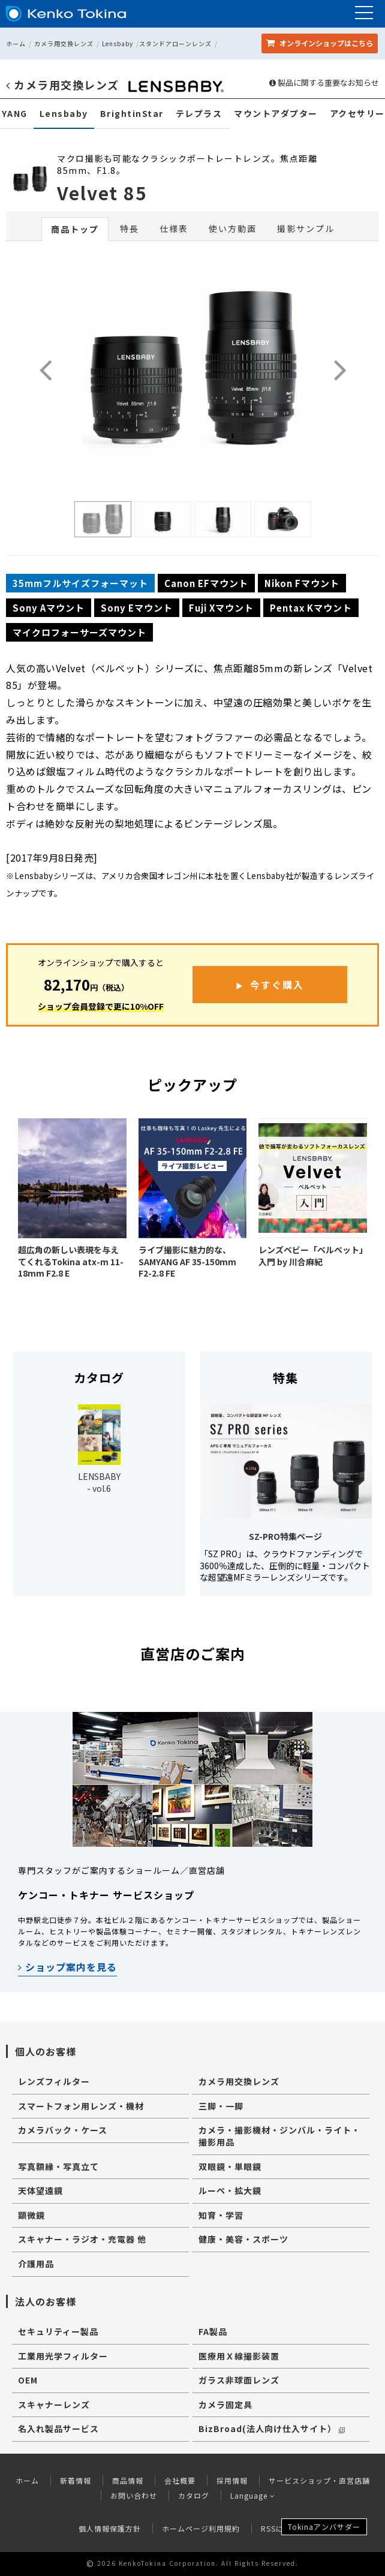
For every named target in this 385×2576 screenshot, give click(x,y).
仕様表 (174, 228)
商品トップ (75, 229)
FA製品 (212, 2331)
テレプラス (199, 113)
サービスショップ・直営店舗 (319, 2480)
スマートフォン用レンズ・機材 (81, 2106)
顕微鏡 (31, 2215)
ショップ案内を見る (67, 1967)
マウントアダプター (276, 113)
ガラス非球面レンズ (238, 2380)
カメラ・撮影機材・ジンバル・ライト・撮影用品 (279, 2136)
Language (252, 2495)
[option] (102, 519)
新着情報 (75, 2480)
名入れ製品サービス (58, 2428)
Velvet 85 (102, 192)
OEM (28, 2380)
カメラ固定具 (225, 2405)
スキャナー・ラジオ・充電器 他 (82, 2239)
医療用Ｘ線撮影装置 (238, 2356)
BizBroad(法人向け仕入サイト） (271, 2428)
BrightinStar (132, 113)
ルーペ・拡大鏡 (229, 2190)
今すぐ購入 (277, 984)
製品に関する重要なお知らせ (324, 82)
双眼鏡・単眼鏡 (229, 2166)
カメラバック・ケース (62, 2130)
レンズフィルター (54, 2081)
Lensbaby (117, 43)
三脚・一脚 (220, 2106)
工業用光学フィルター (63, 2356)
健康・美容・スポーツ (243, 2239)
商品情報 (127, 2480)
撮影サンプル (306, 228)
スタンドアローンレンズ (175, 43)
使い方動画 (233, 228)
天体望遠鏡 (40, 2190)
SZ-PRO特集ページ (285, 1536)
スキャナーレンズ (54, 2405)
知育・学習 (220, 2215)
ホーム (16, 43)
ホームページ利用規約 (201, 2528)
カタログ (193, 2495)
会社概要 (179, 2480)
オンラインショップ (319, 43)
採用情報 (232, 2480)
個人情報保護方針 (110, 2528)
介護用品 (36, 2264)
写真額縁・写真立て (58, 2166)
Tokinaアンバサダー (324, 2526)
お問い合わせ (133, 2495)
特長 (129, 228)
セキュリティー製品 (58, 2331)
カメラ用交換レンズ (64, 43)
